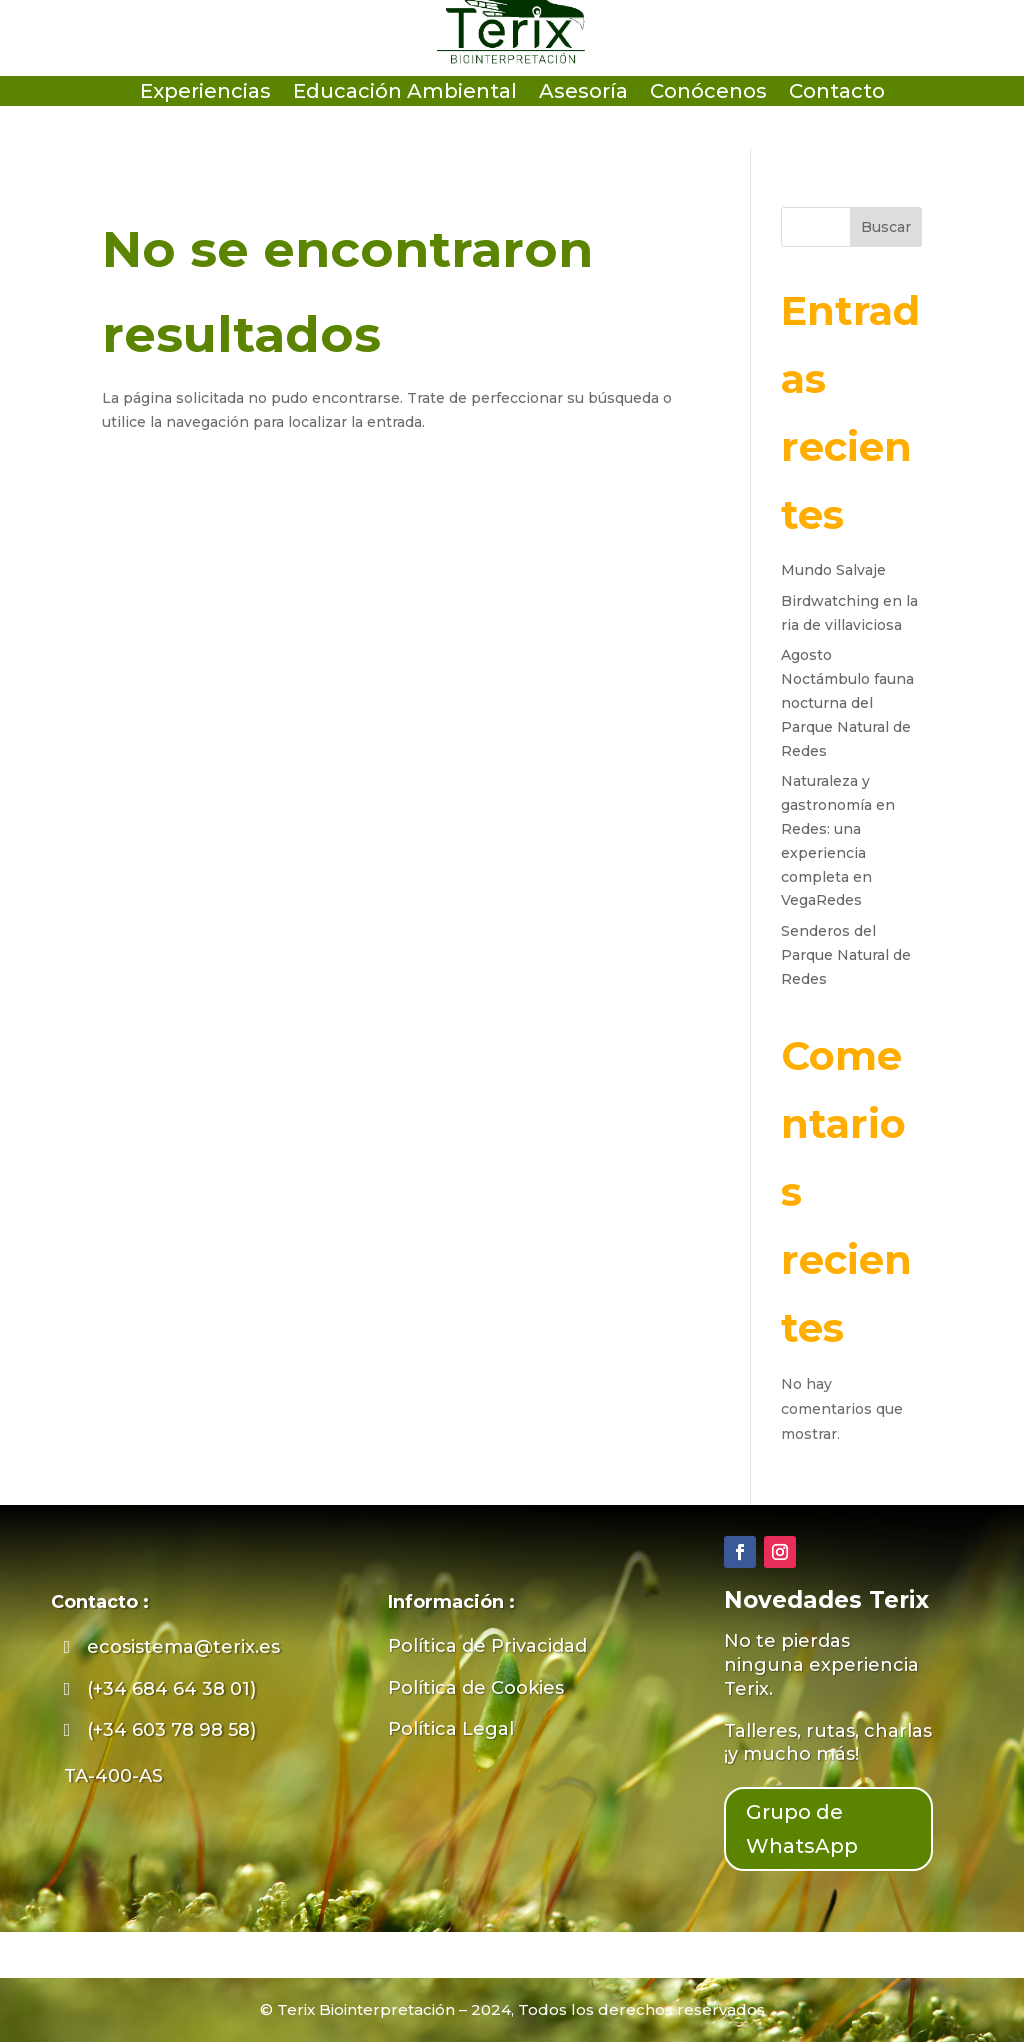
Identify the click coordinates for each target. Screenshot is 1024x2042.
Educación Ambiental (405, 93)
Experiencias (205, 93)
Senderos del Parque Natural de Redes (846, 955)
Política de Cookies (476, 1688)
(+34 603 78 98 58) (171, 1730)
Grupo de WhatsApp (802, 1829)
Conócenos (708, 93)
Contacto (837, 93)
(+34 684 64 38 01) (171, 1689)
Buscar (886, 227)
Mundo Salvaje (833, 570)
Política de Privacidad (487, 1646)
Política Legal (451, 1729)
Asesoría (583, 93)
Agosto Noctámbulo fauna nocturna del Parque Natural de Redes (847, 702)
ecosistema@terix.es (183, 1647)
